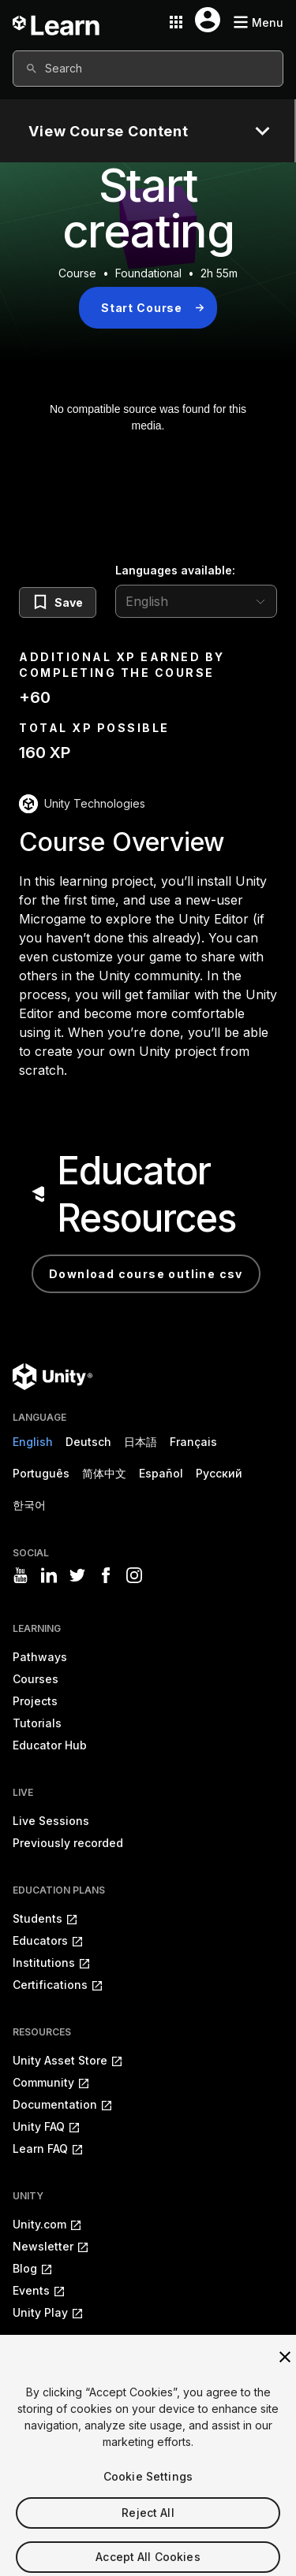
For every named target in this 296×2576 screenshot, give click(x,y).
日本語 (140, 1441)
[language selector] (196, 601)
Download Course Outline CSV (146, 1274)
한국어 (29, 1504)
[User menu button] (207, 19)
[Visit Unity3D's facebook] (106, 1575)
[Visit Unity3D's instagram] (134, 1575)
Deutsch (88, 1441)
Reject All (148, 2527)
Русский (219, 1473)
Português (41, 1473)
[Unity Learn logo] (57, 22)
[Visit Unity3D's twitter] (77, 1575)
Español (161, 1473)
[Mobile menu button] (258, 22)
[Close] (284, 2372)
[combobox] (148, 68)
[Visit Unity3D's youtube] (20, 1575)
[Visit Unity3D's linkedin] (49, 1575)
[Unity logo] (52, 1376)
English (33, 1441)
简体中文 (104, 1473)
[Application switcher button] (176, 22)
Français (193, 1441)
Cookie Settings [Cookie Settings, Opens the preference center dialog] (148, 2491)
